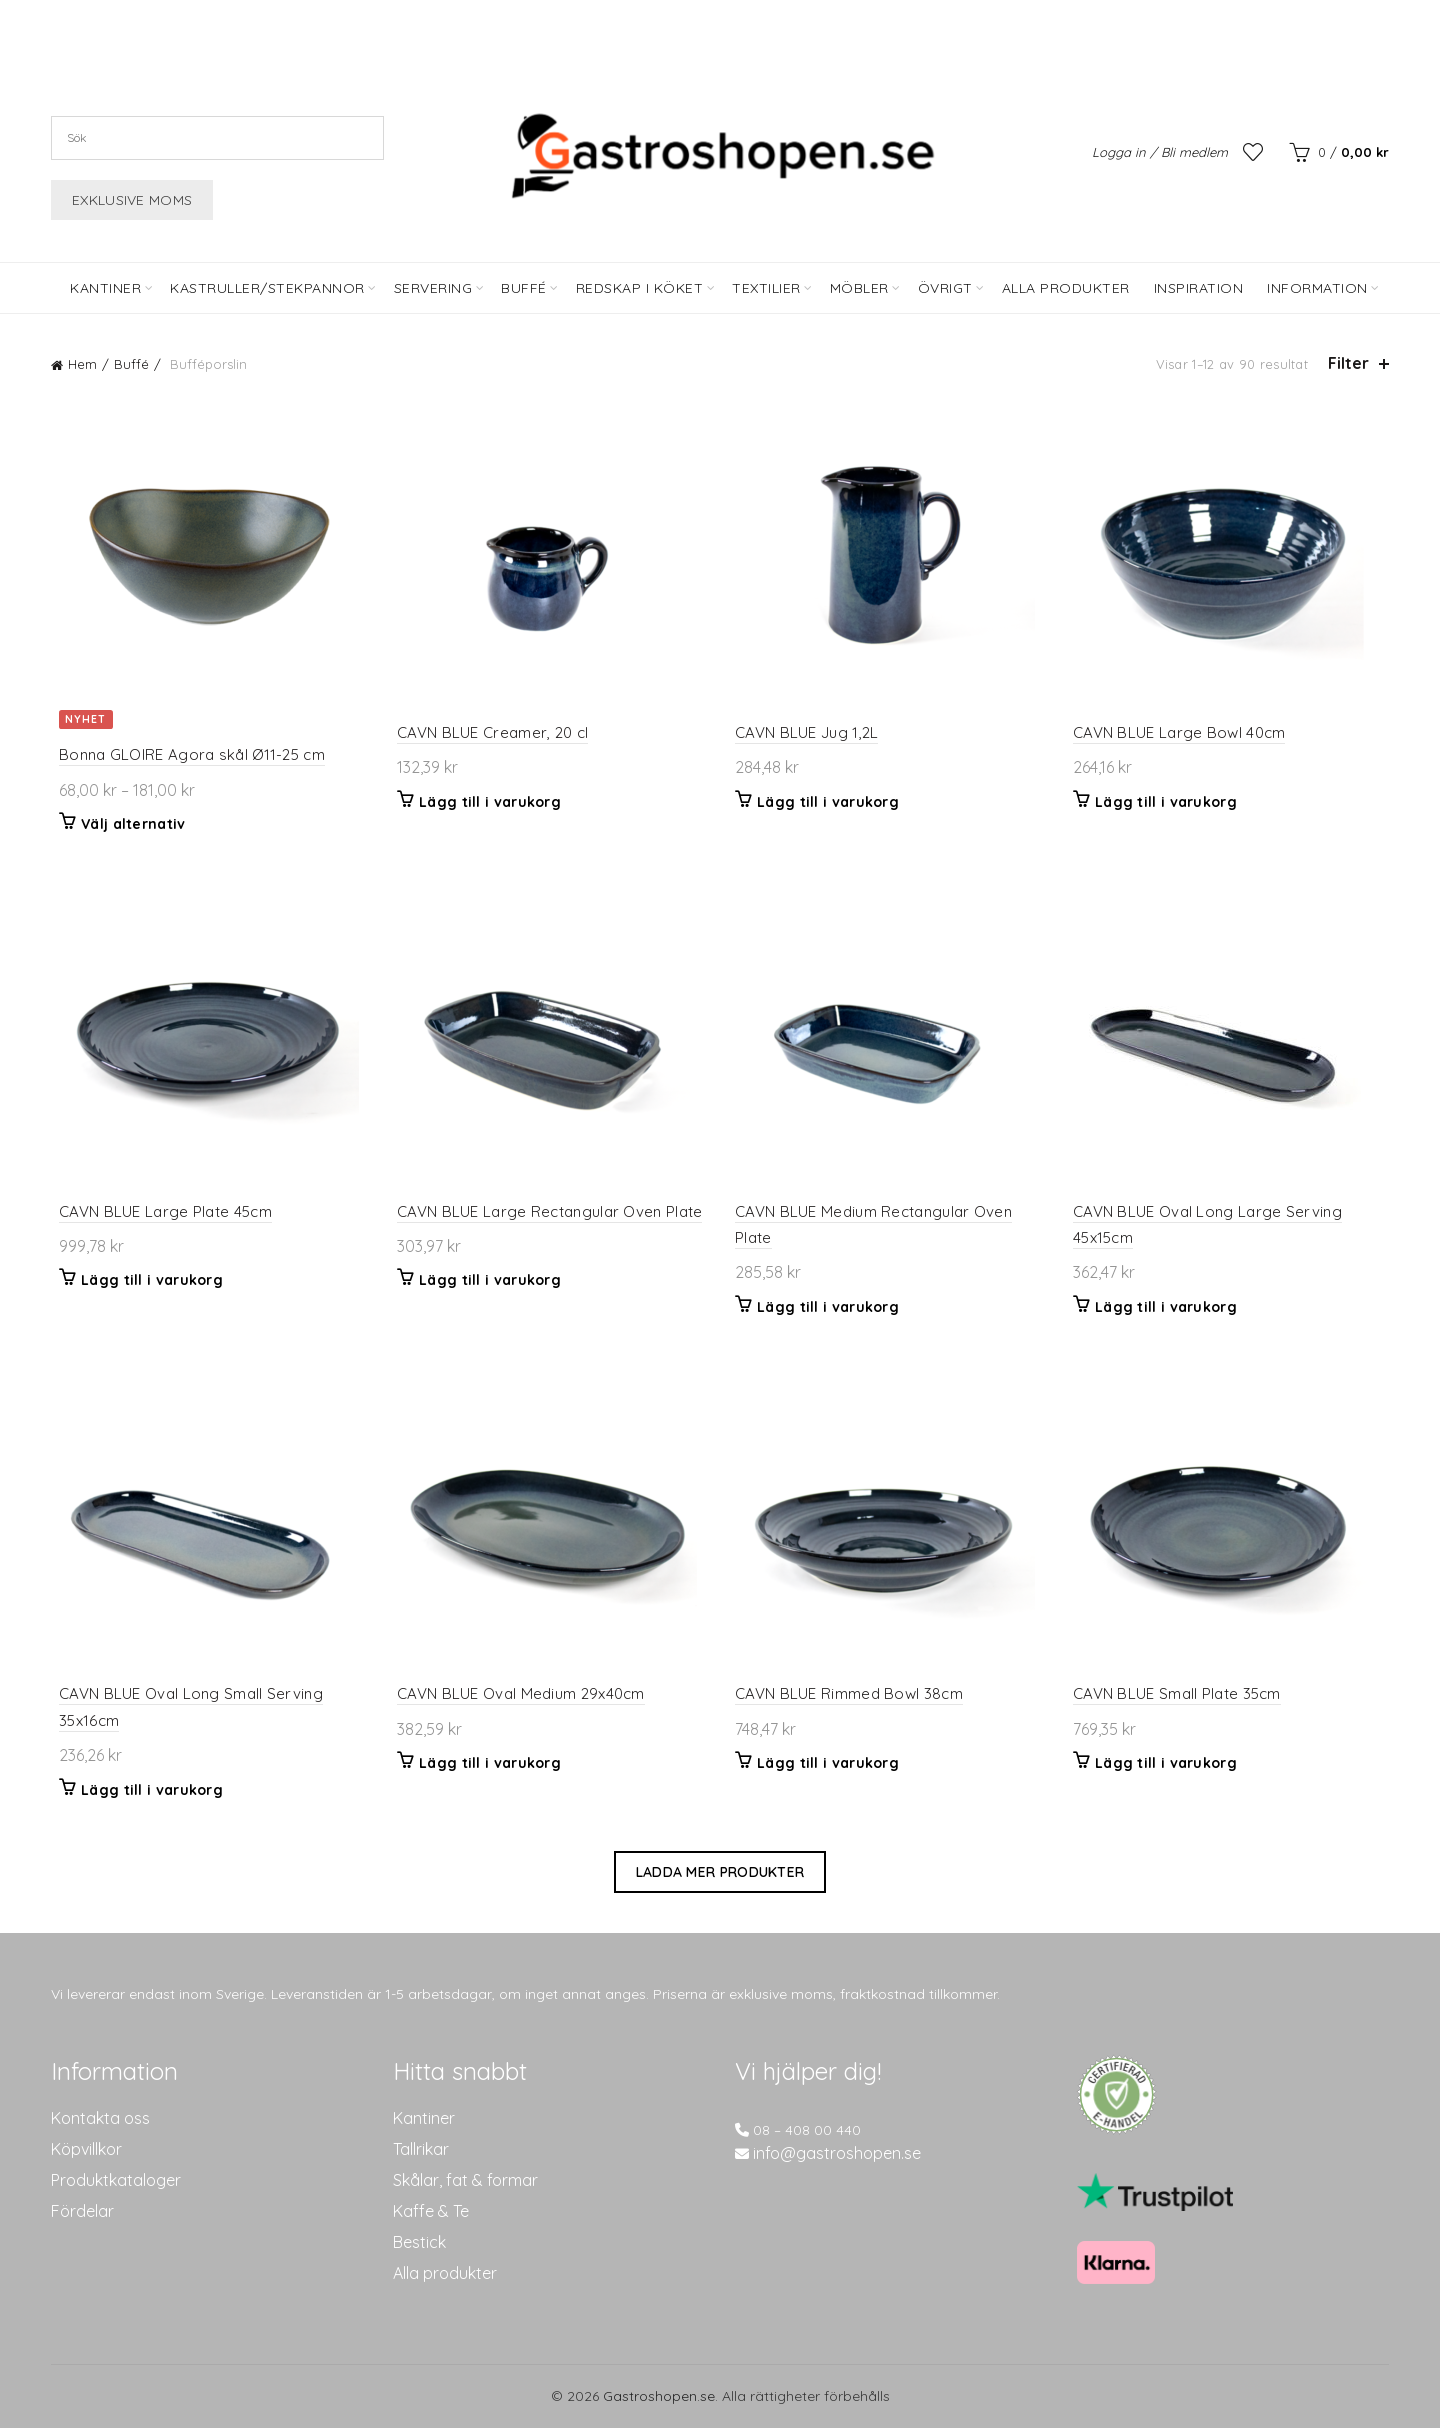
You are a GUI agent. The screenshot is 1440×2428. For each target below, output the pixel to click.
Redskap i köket (640, 288)
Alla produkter (445, 2273)
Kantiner (105, 288)
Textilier (766, 288)
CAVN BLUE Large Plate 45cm (157, 1211)
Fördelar (82, 2211)
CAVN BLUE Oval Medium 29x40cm (517, 1693)
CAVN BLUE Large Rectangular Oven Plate (545, 1211)
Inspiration (1199, 288)
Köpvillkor (86, 2149)
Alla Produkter (1066, 288)
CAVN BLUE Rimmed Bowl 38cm (849, 1693)
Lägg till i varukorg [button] (486, 802)
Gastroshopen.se (659, 2396)
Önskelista (1253, 152)
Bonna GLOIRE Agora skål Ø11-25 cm (184, 754)
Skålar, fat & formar (465, 2180)
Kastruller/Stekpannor (267, 288)
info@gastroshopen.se (837, 2153)
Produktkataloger (116, 2180)
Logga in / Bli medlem (1160, 152)
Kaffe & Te (431, 2211)
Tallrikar (421, 2149)
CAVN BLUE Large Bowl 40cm (1183, 732)
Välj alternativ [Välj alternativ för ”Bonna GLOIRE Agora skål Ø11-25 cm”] (125, 824)
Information (1317, 288)
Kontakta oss (100, 2118)
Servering (433, 288)
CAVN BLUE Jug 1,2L (806, 732)
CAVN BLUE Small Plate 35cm (1181, 1693)
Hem (82, 364)
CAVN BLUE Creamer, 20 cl (488, 732)
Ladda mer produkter (720, 1872)
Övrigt (945, 288)
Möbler (859, 288)
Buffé (524, 288)
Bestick (419, 2242)
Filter (1348, 363)
